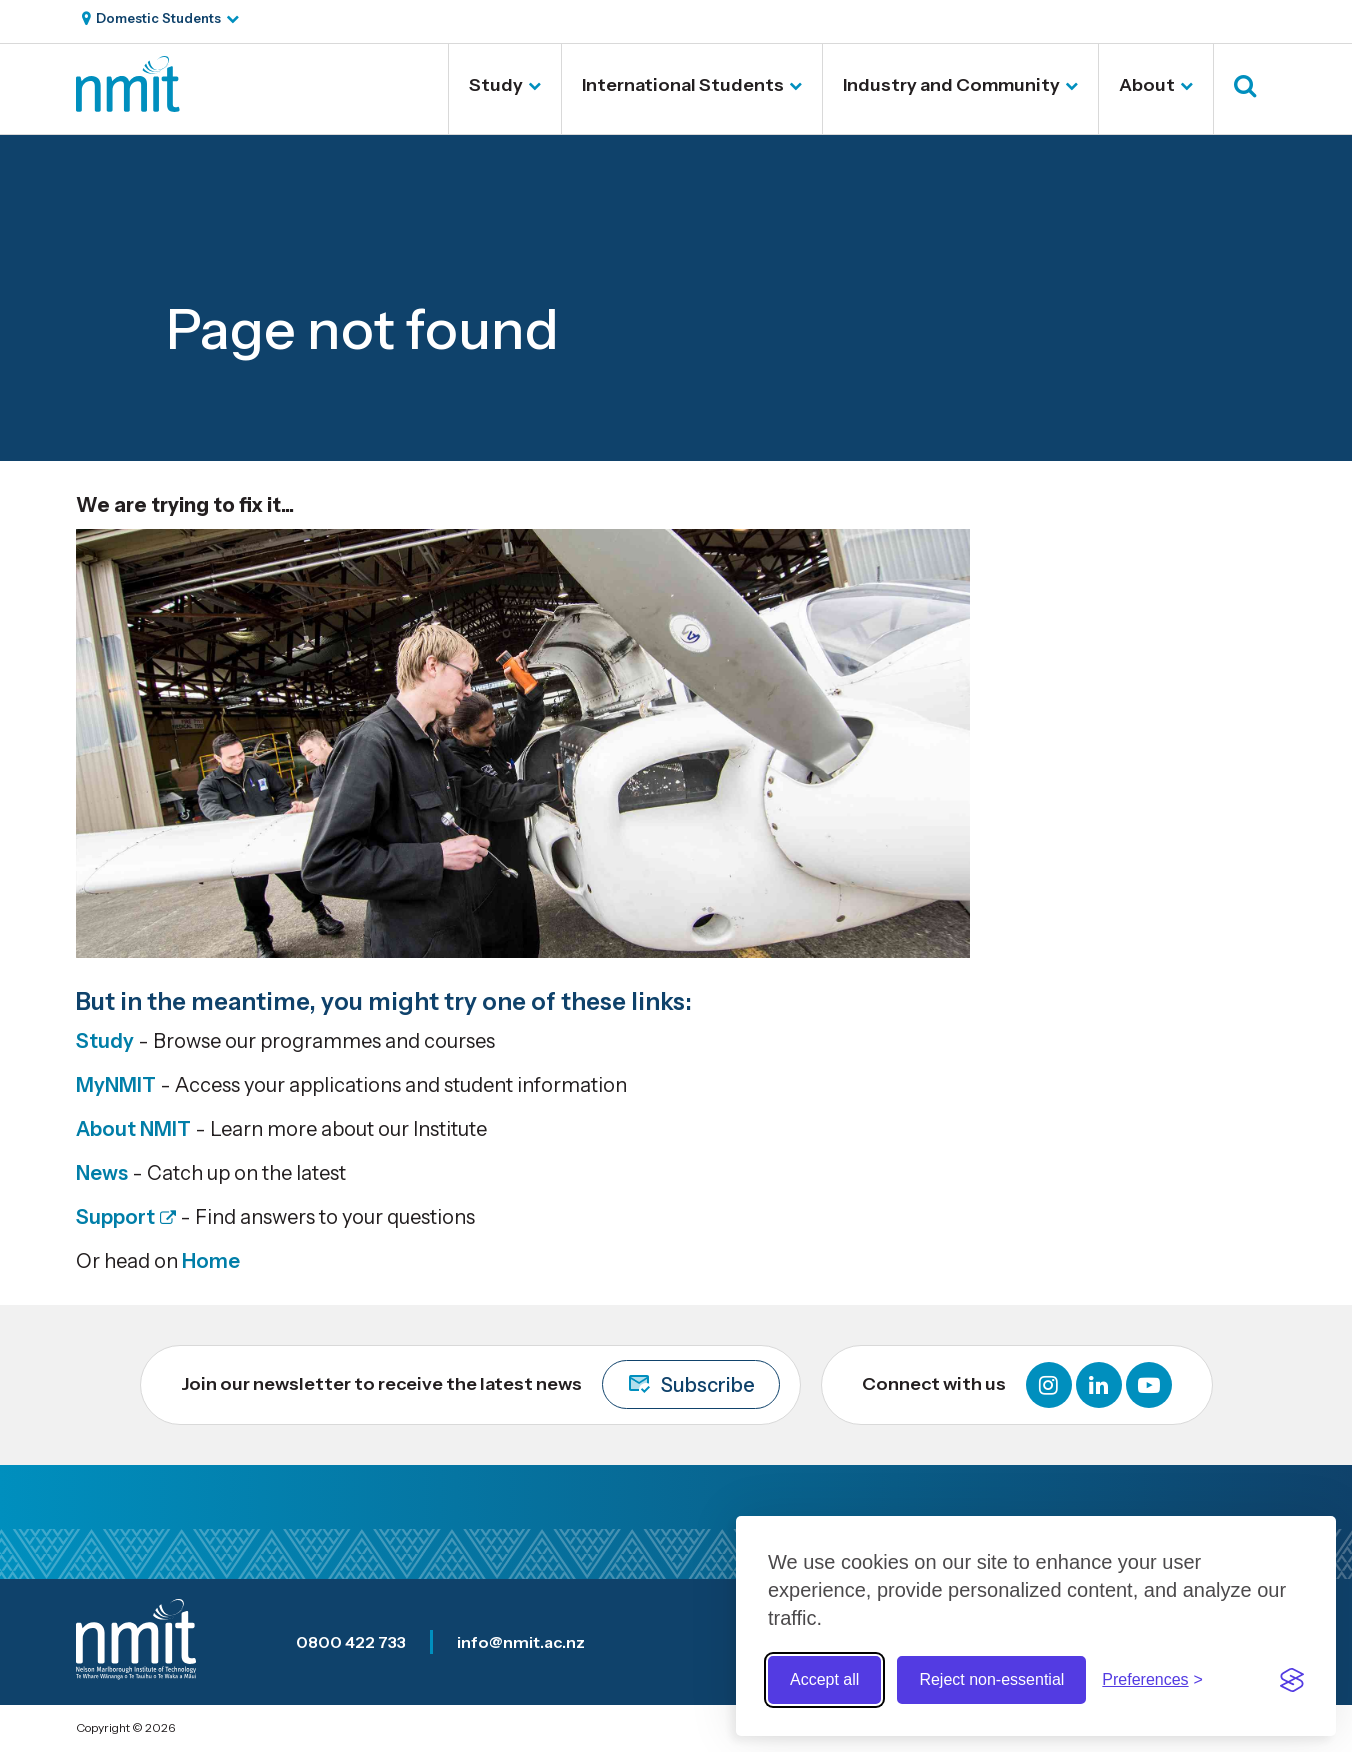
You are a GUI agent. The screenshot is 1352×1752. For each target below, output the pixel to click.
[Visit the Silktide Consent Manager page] (1292, 1680)
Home (211, 1261)
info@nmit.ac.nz (521, 1642)
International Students (683, 85)
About (1147, 85)
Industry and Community (951, 85)
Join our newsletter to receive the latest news (480, 1384)
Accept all (824, 1679)
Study (496, 85)
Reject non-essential (991, 1679)
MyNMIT (116, 1085)
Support (115, 1217)
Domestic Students (158, 18)
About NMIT (133, 1129)
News (102, 1173)
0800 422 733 (351, 1642)
